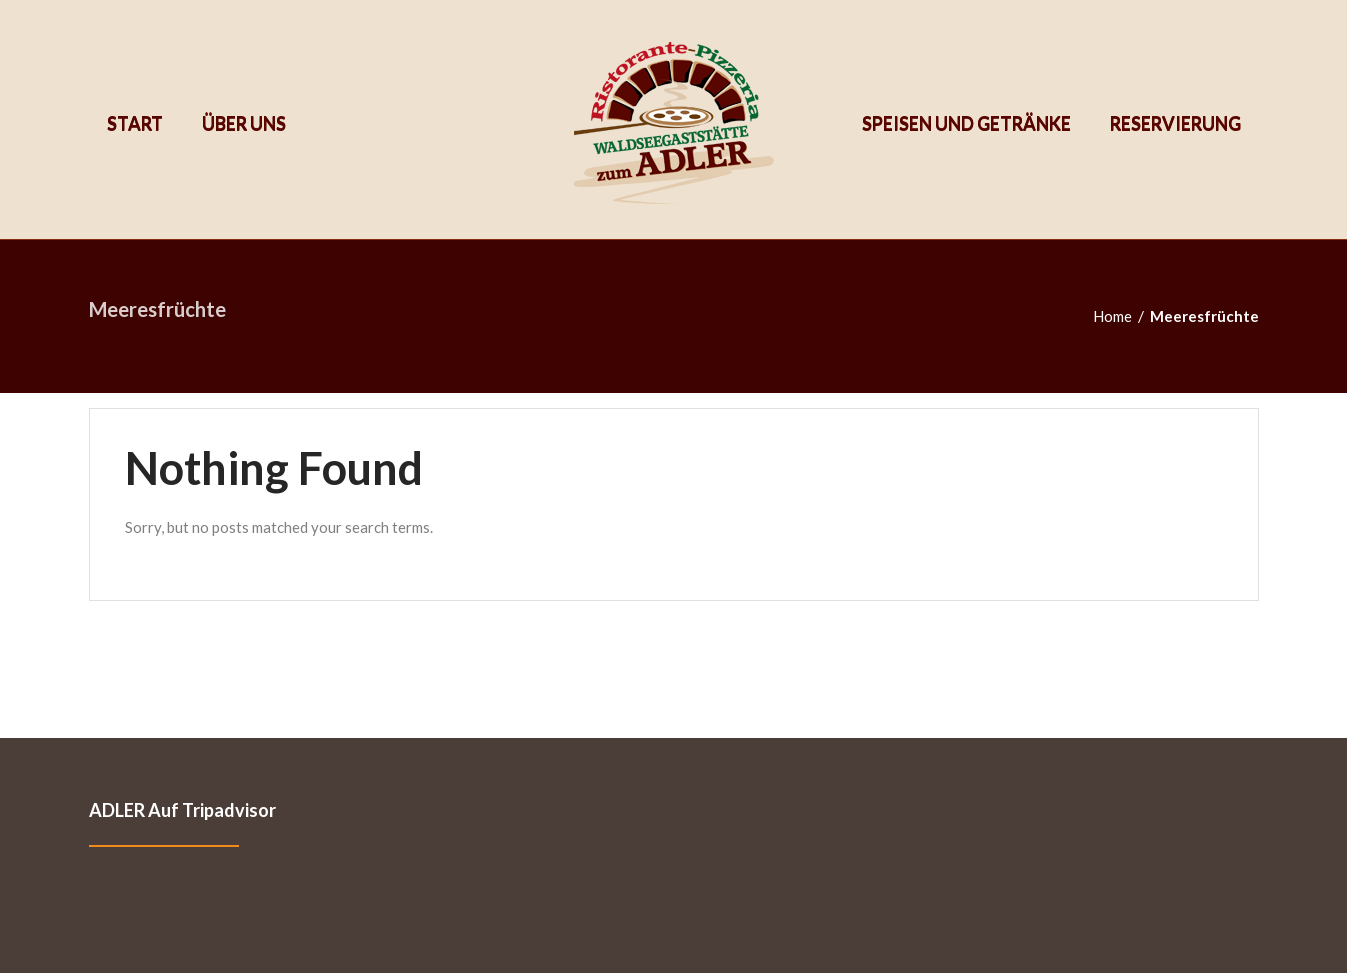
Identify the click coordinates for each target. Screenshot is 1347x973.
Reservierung (1174, 123)
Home (1112, 316)
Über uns (242, 123)
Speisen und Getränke (966, 123)
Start (135, 123)
